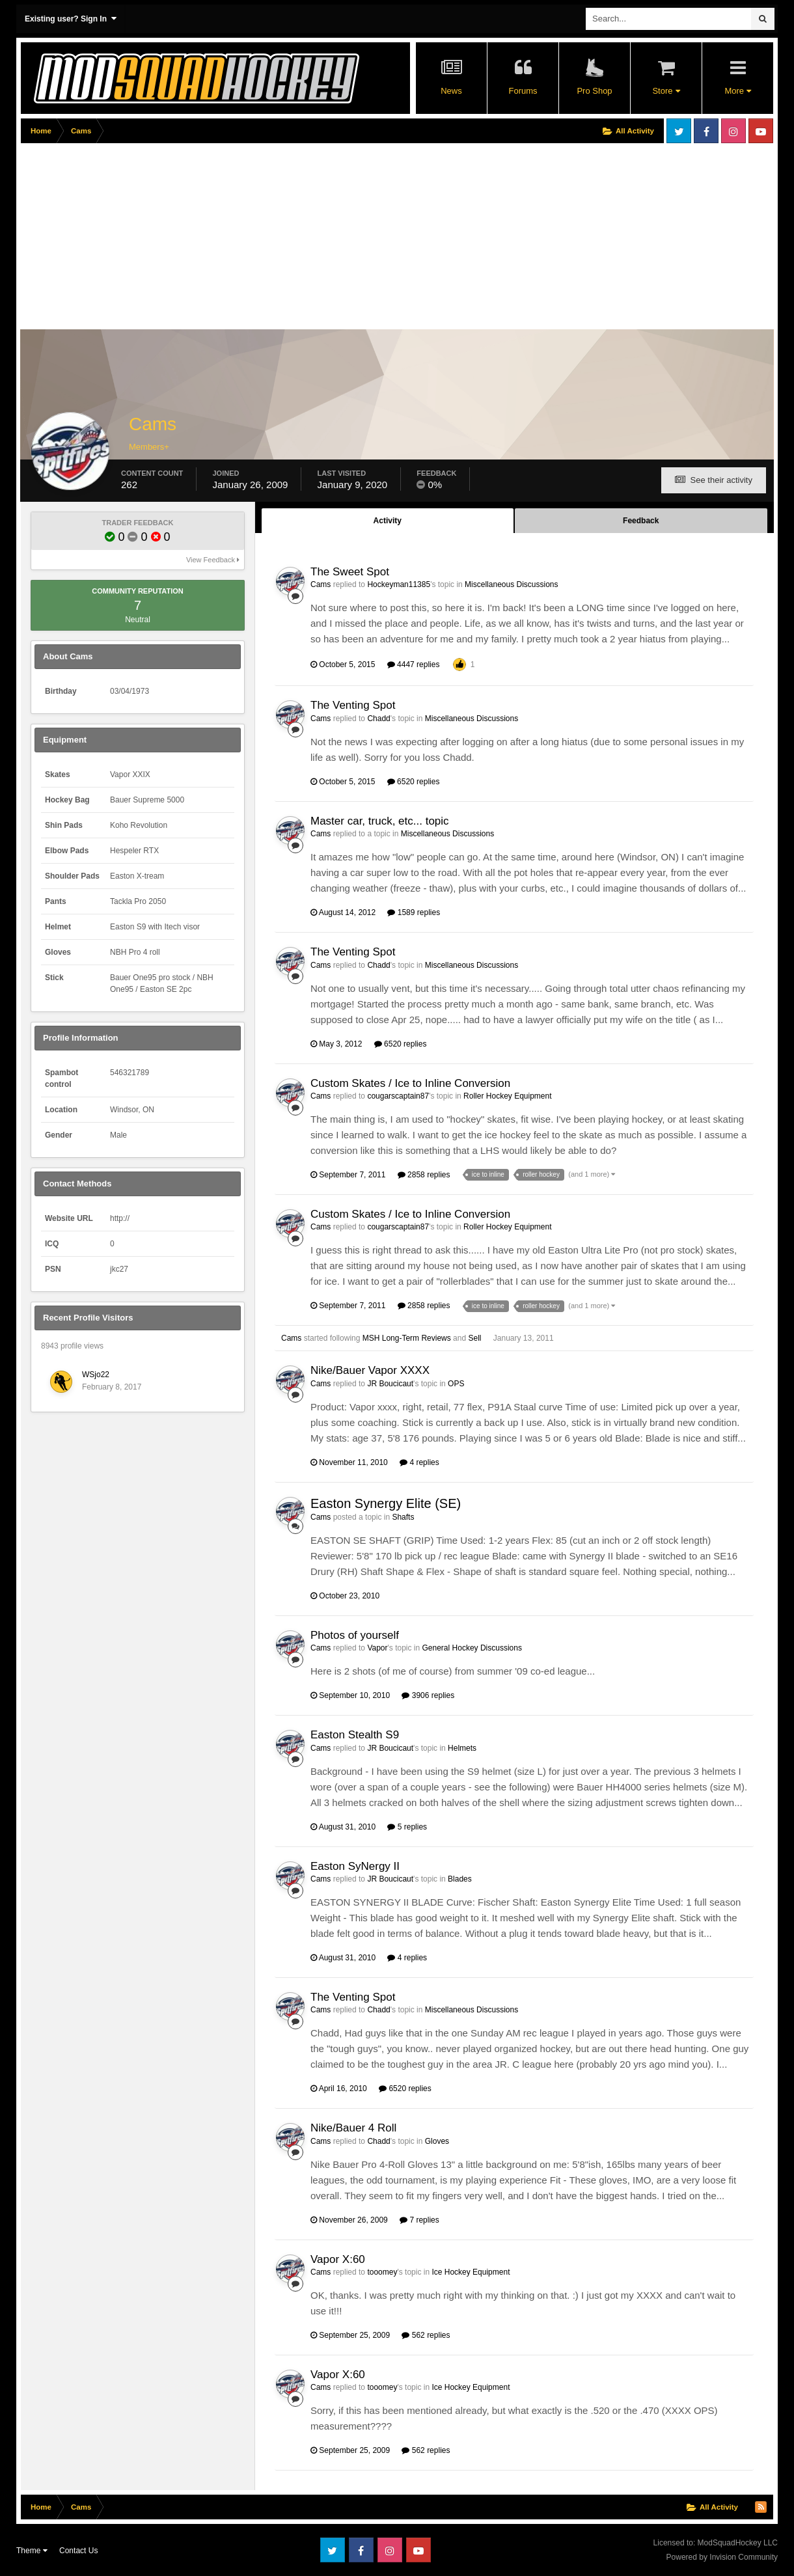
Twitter (678, 130)
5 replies (407, 1826)
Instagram (733, 130)
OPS (456, 1383)
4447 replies (413, 664)
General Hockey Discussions (472, 1647)
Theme (32, 2550)
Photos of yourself (354, 1635)
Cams (320, 584)
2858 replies (424, 1174)
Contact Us (78, 2550)
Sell (474, 1338)
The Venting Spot (352, 705)
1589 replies (413, 912)
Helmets (462, 1748)
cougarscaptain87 (398, 1096)
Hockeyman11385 (398, 584)
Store (665, 91)
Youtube (760, 130)
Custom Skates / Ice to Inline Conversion (410, 1083)
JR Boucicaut (390, 1383)
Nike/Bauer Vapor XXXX (370, 1370)
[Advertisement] (258, 239)
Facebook (706, 130)
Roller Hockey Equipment (507, 1096)
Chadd (378, 718)
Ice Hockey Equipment (470, 2272)
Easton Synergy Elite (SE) (385, 1503)
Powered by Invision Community (722, 2557)
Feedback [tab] (641, 520)
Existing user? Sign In (70, 18)
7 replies (419, 2220)
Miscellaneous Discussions (511, 584)
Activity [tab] (388, 520)
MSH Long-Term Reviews (407, 1338)
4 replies (419, 1462)
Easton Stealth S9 (354, 1735)
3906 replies (428, 1695)
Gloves (437, 2141)
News (451, 91)
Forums (522, 91)
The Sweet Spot (349, 572)
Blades (460, 1879)
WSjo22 (95, 1374)
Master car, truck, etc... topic (379, 821)
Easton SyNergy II (355, 1866)
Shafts (403, 1517)
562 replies (426, 2335)
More (737, 91)
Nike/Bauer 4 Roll (353, 2128)
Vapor (377, 1647)
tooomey (382, 2272)
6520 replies (413, 781)
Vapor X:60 (337, 2259)
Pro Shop (594, 91)
